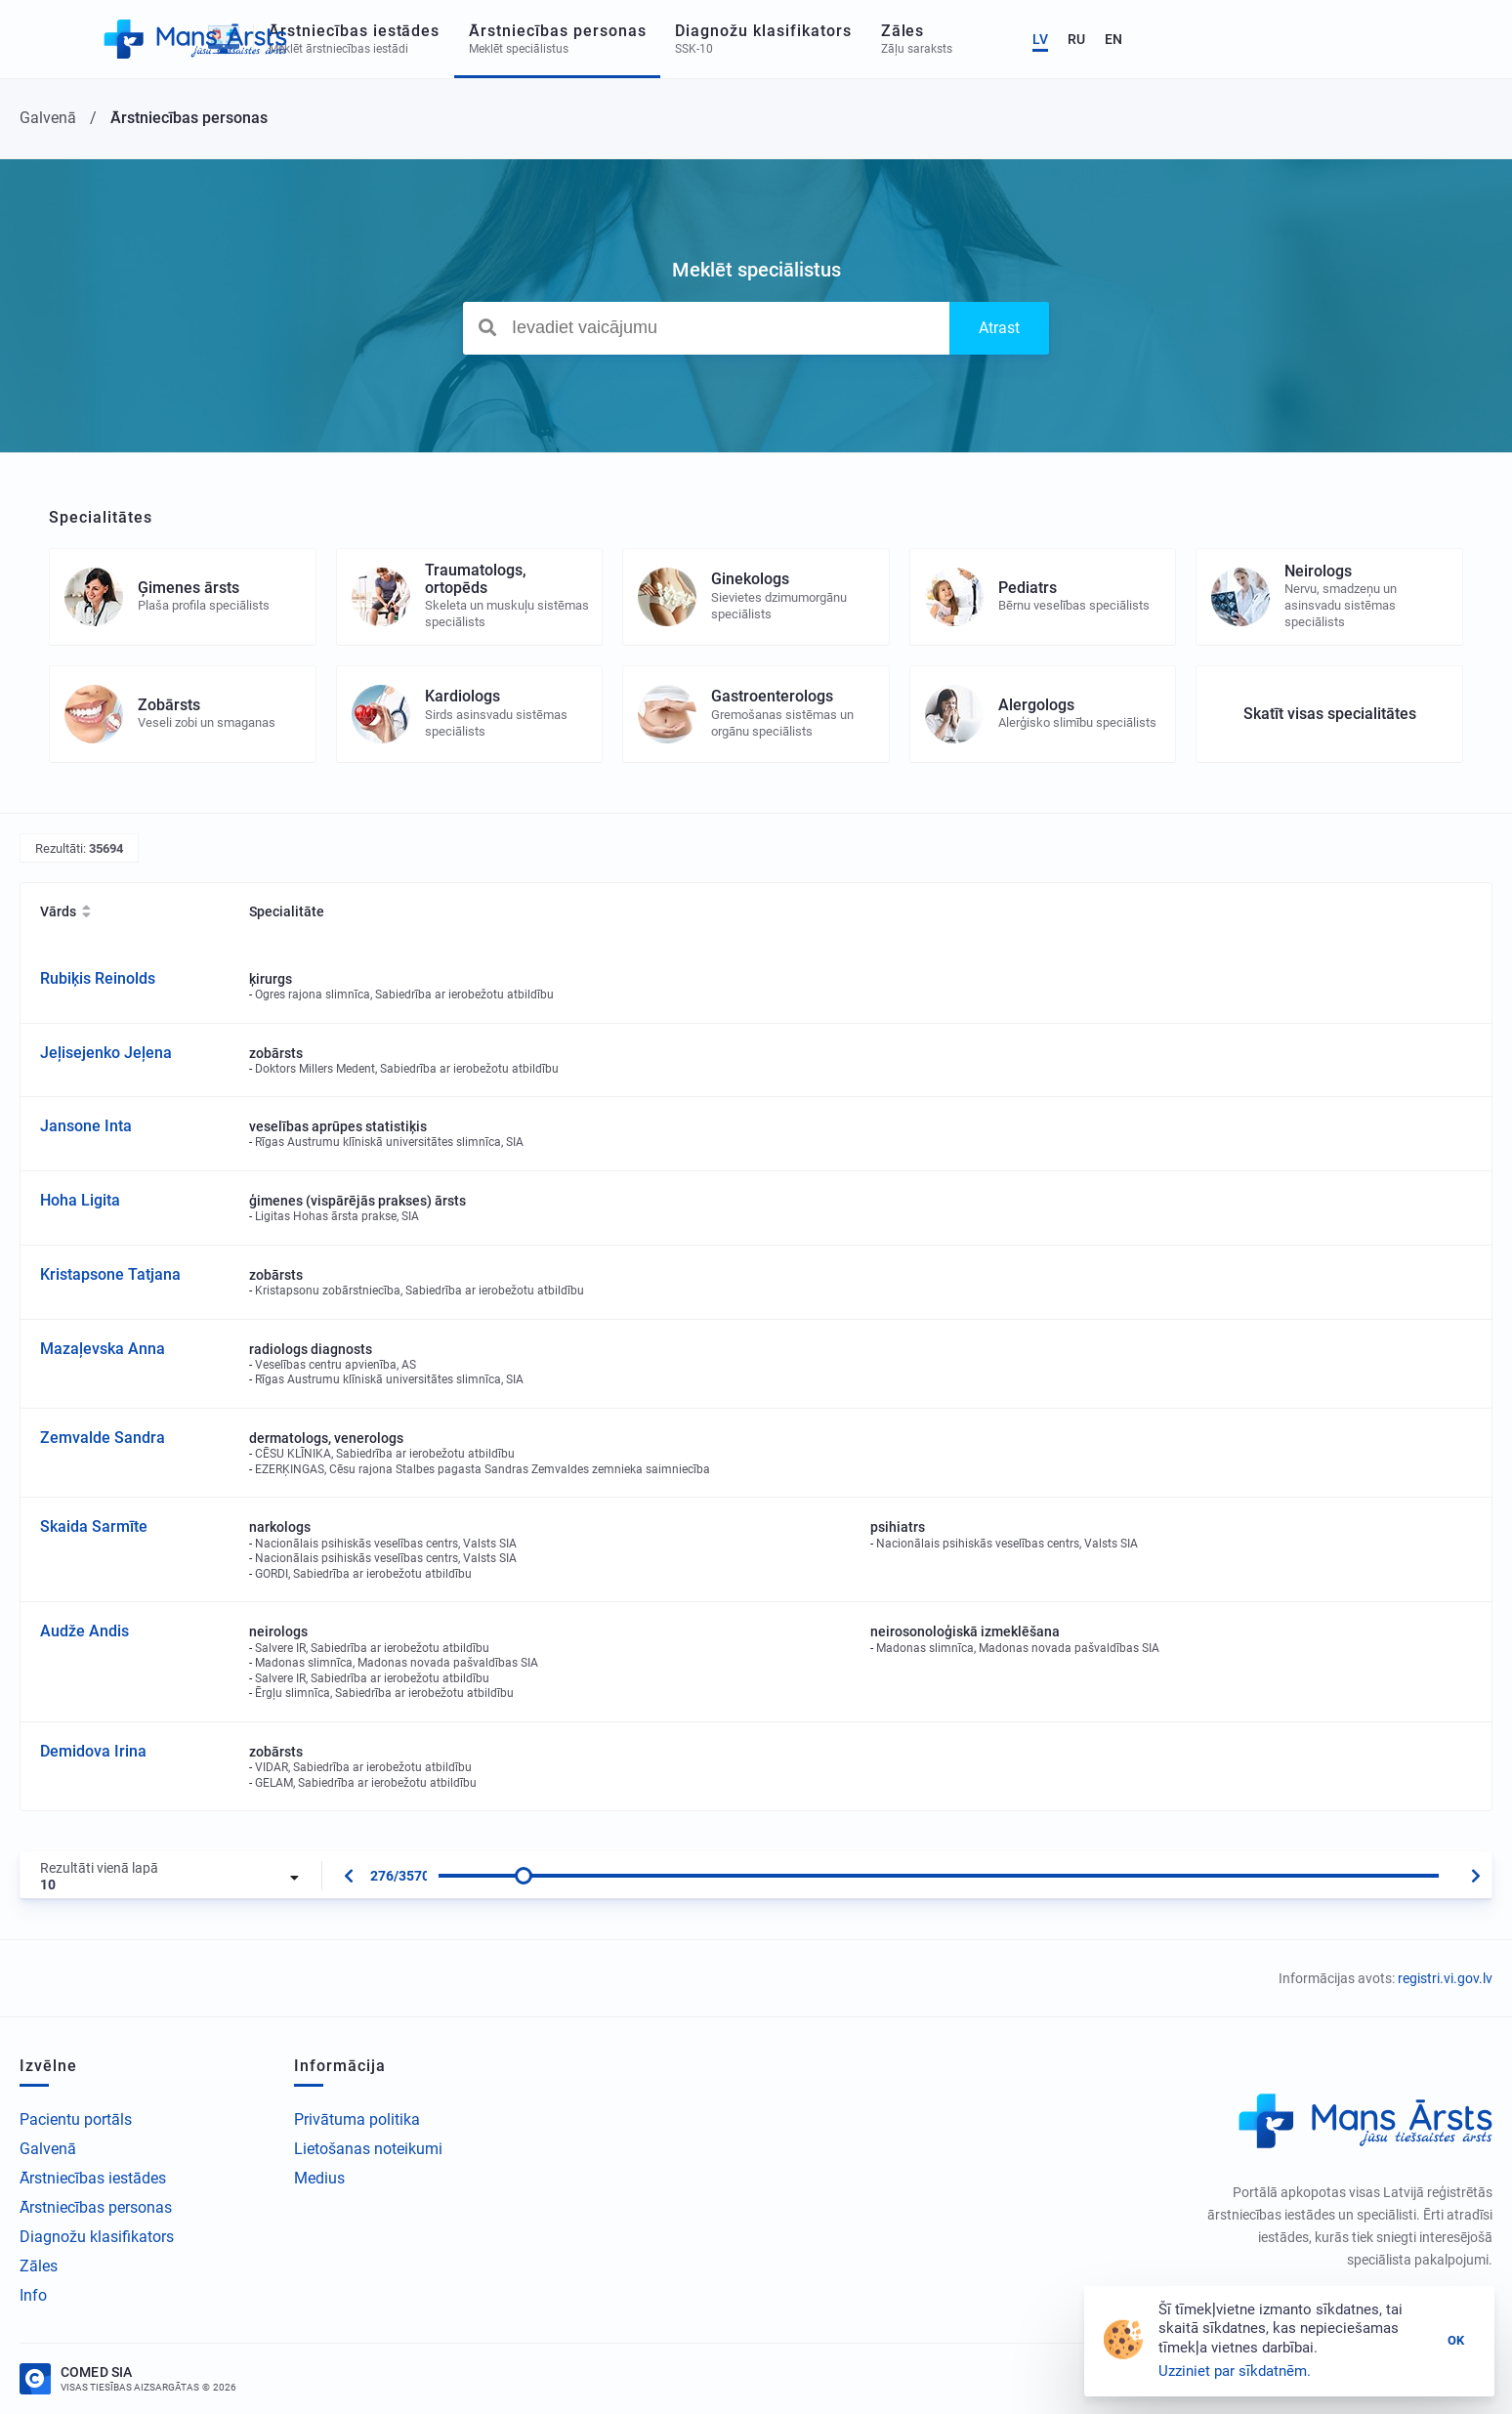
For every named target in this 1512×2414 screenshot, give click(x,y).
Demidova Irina (93, 1751)
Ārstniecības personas (96, 2207)
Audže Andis (84, 1631)
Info (33, 2295)
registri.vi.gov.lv (1445, 1978)
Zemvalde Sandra (102, 1437)
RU (1417, 39)
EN (1454, 39)
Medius (319, 2178)
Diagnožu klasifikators (97, 2236)
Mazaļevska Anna (102, 1348)
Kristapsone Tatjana (110, 1274)
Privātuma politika (357, 2119)
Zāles (39, 2266)
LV (1381, 39)
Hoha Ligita (80, 1200)
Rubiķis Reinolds (97, 978)
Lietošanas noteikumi (368, 2148)
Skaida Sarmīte (93, 1526)
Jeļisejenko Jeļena (106, 1052)
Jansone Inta (86, 1126)
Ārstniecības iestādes (93, 2178)
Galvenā (48, 2148)
